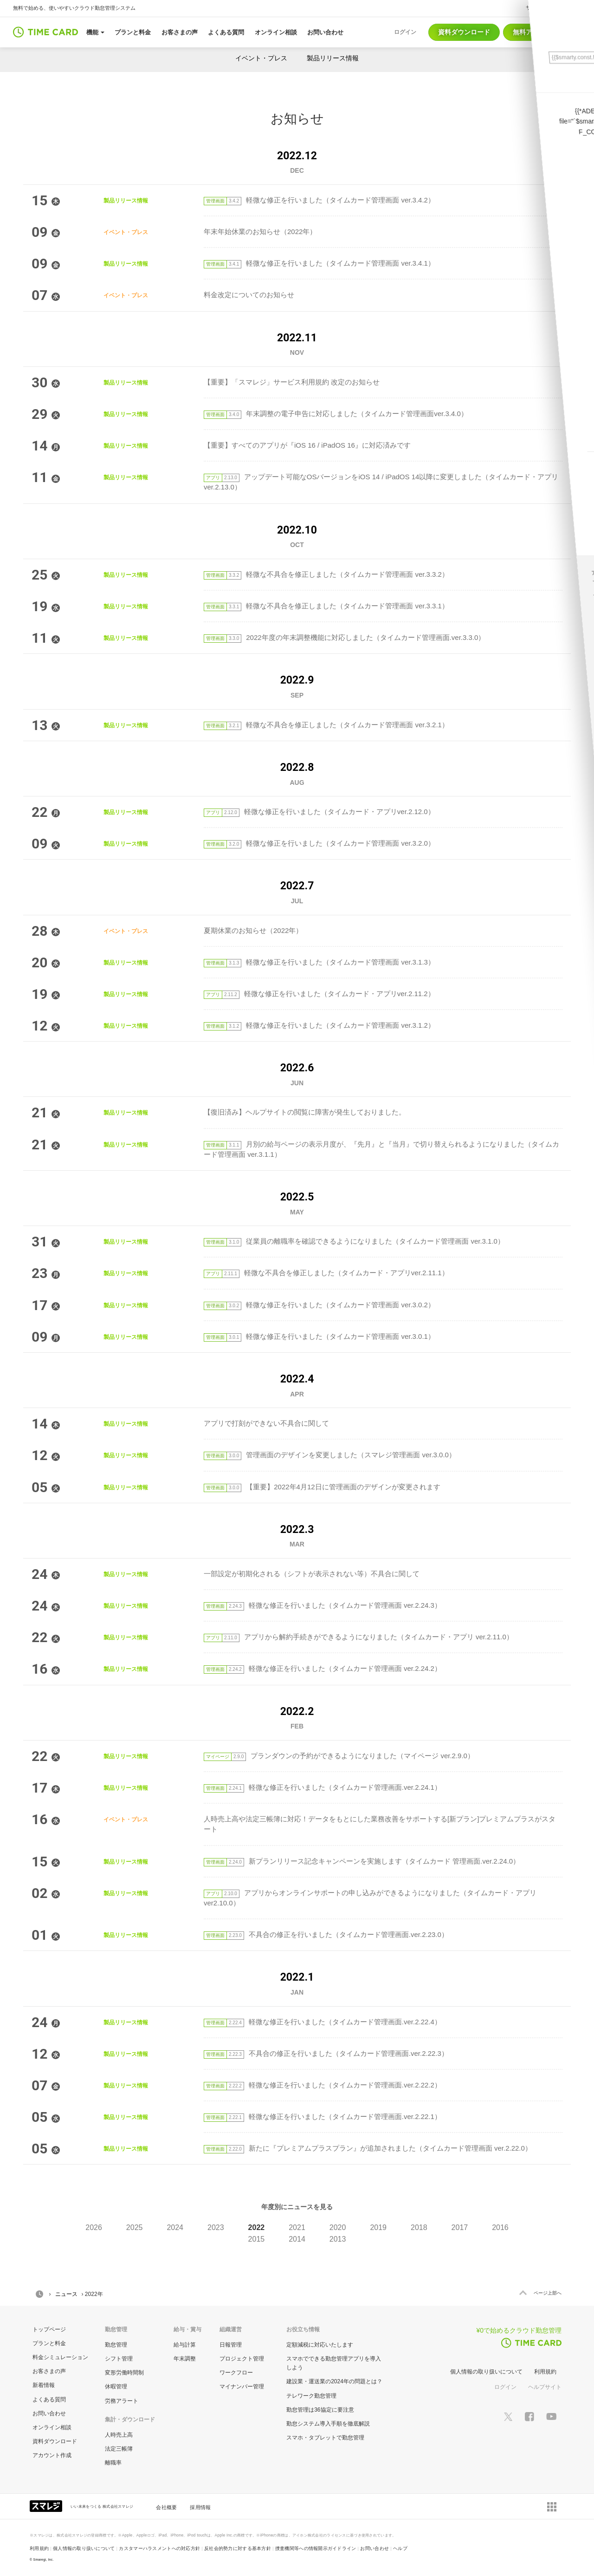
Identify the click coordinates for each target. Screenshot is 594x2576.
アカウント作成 (51, 2455)
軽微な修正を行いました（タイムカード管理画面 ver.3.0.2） (319, 1305)
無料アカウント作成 (542, 32)
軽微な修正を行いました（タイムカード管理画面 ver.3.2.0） (319, 843)
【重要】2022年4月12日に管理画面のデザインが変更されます (322, 1487)
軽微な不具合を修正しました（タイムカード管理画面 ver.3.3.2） (326, 574)
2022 (256, 2227)
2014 (297, 2239)
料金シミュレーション (60, 2357)
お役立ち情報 (303, 2329)
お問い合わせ (49, 2413)
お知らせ (297, 118)
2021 (297, 2227)
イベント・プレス (261, 58)
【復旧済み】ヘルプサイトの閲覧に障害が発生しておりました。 (305, 1112)
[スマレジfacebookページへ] (529, 2416)
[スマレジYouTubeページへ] (551, 2416)
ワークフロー (236, 2372)
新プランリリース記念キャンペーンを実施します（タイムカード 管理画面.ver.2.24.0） (362, 1861)
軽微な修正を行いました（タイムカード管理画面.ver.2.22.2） (322, 2085)
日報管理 (231, 2344)
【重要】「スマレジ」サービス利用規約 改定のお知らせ (292, 382)
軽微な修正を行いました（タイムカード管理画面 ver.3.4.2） (319, 200)
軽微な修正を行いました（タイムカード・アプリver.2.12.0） (319, 811)
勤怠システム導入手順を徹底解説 (328, 2423)
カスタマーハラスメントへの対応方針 (159, 2548)
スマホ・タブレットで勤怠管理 (325, 2437)
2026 (93, 2227)
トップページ (49, 2329)
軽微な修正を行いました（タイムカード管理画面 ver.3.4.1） (319, 263)
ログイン (505, 2387)
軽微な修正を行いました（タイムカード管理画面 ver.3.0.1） (319, 1336)
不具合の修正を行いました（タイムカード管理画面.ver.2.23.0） (326, 1934)
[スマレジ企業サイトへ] (47, 2505)
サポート (536, 7)
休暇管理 (116, 2386)
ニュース (66, 2294)
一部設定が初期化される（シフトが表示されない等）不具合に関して (312, 1574)
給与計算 (185, 2344)
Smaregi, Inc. (43, 2559)
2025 (134, 2227)
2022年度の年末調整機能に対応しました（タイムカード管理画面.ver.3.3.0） (344, 637)
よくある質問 (49, 2399)
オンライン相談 (51, 2427)
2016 (500, 2227)
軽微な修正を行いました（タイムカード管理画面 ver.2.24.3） (322, 1605)
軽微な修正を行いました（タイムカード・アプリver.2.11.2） (319, 994)
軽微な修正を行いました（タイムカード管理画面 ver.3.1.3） (319, 962)
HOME (39, 2294)
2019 (378, 2227)
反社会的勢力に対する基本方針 (237, 2548)
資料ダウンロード (464, 32)
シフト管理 (119, 2358)
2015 (256, 2239)
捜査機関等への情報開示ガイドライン (315, 2548)
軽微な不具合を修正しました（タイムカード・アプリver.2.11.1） (326, 1273)
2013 (337, 2239)
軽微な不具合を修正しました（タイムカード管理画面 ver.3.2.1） (326, 725)
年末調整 (185, 2358)
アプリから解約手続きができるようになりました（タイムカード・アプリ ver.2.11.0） (358, 1637)
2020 (337, 2227)
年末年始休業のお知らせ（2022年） (260, 231)
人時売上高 (119, 2435)
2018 (419, 2227)
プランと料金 (49, 2343)
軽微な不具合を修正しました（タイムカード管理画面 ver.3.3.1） (326, 606)
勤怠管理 (116, 2344)
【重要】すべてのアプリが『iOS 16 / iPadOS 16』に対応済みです (307, 445)
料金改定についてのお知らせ (249, 295)
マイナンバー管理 (242, 2386)
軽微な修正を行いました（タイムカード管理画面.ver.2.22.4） (322, 2022)
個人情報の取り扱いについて (486, 2371)
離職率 (113, 2462)
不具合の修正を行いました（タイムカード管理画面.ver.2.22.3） (326, 2053)
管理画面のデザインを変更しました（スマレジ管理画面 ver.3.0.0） (330, 1455)
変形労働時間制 (124, 2372)
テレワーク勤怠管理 (311, 2396)
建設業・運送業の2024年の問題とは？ (334, 2381)
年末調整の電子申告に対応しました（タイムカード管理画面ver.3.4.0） (336, 413)
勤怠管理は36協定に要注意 (320, 2409)
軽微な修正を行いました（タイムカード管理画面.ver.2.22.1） (322, 2116)
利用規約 (545, 2371)
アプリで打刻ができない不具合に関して (266, 1423)
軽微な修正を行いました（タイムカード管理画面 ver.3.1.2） (319, 1025)
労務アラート (121, 2401)
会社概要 (166, 2507)
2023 (215, 2227)
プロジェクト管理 (242, 2358)
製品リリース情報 (333, 58)
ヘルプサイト (545, 2387)
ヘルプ (567, 7)
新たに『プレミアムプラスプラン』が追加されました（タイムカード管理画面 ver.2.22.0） (368, 2148)
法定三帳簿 (119, 2449)
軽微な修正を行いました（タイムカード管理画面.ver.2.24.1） (322, 1787)
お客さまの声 (49, 2371)
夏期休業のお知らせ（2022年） (253, 930)
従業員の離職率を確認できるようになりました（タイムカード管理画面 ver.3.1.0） (354, 1241)
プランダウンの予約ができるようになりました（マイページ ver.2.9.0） (339, 1756)
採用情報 (200, 2507)
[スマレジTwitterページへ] (508, 2416)
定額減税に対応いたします (319, 2344)
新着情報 (43, 2385)
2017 (460, 2227)
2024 (175, 2227)
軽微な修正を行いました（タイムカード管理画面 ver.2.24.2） (322, 1668)
